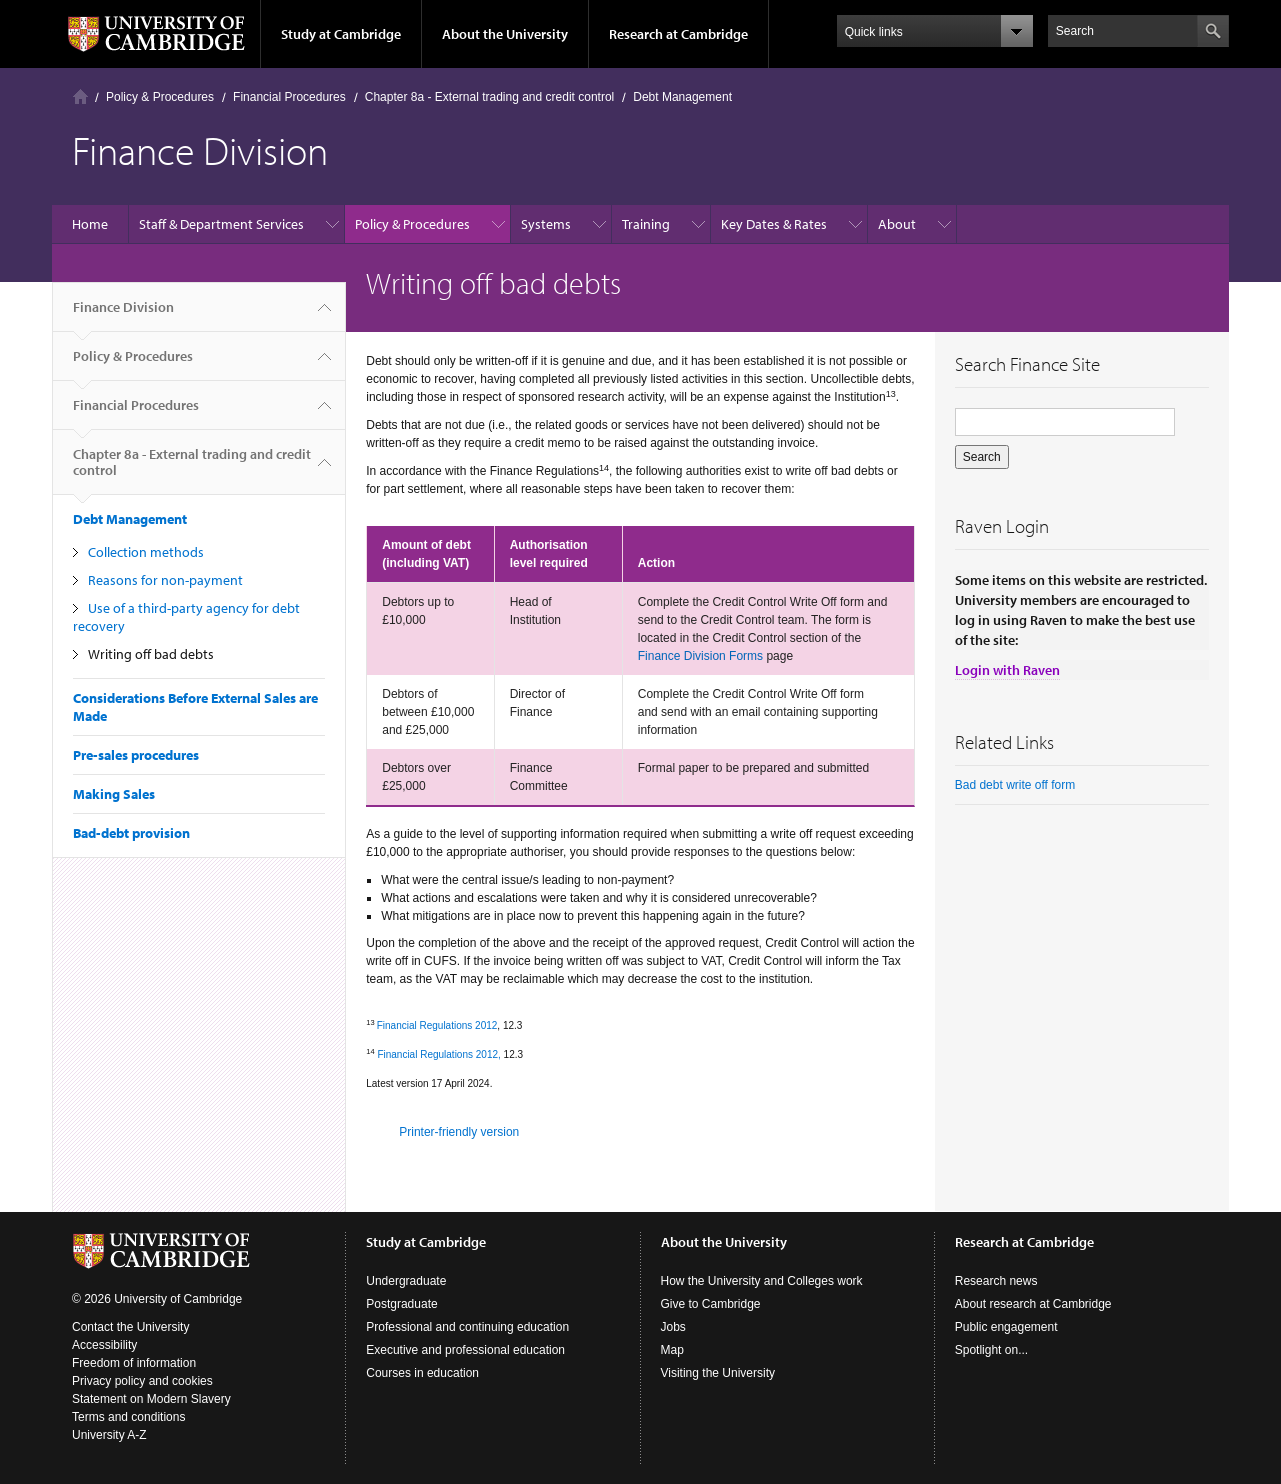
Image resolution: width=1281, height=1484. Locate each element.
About (897, 224)
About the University (505, 34)
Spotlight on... (991, 1350)
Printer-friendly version (459, 1132)
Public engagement (1006, 1327)
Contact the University (130, 1327)
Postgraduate (401, 1304)
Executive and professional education (465, 1350)
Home (80, 96)
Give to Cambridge (711, 1304)
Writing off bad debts (151, 654)
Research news (996, 1281)
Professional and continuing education (467, 1327)
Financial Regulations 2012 (437, 1025)
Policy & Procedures (160, 97)
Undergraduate (406, 1281)
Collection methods (146, 552)
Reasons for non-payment (165, 580)
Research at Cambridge (678, 34)
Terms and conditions (128, 1417)
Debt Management (682, 97)
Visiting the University (718, 1373)
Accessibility (104, 1345)
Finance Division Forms (700, 656)
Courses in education (422, 1373)
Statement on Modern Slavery (151, 1399)
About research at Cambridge (1033, 1304)
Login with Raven (1007, 670)
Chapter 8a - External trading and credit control (489, 97)
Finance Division (123, 315)
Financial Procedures (289, 97)
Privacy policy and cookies (142, 1381)
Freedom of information (134, 1363)
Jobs (673, 1327)
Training (646, 224)
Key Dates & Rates (774, 224)
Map (672, 1350)
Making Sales (114, 794)
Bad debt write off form (1015, 785)
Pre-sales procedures (136, 755)
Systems (546, 224)
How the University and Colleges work (762, 1281)
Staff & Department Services (221, 224)
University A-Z (109, 1435)
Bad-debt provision (131, 833)
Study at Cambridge (341, 34)
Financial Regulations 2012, (438, 1054)
